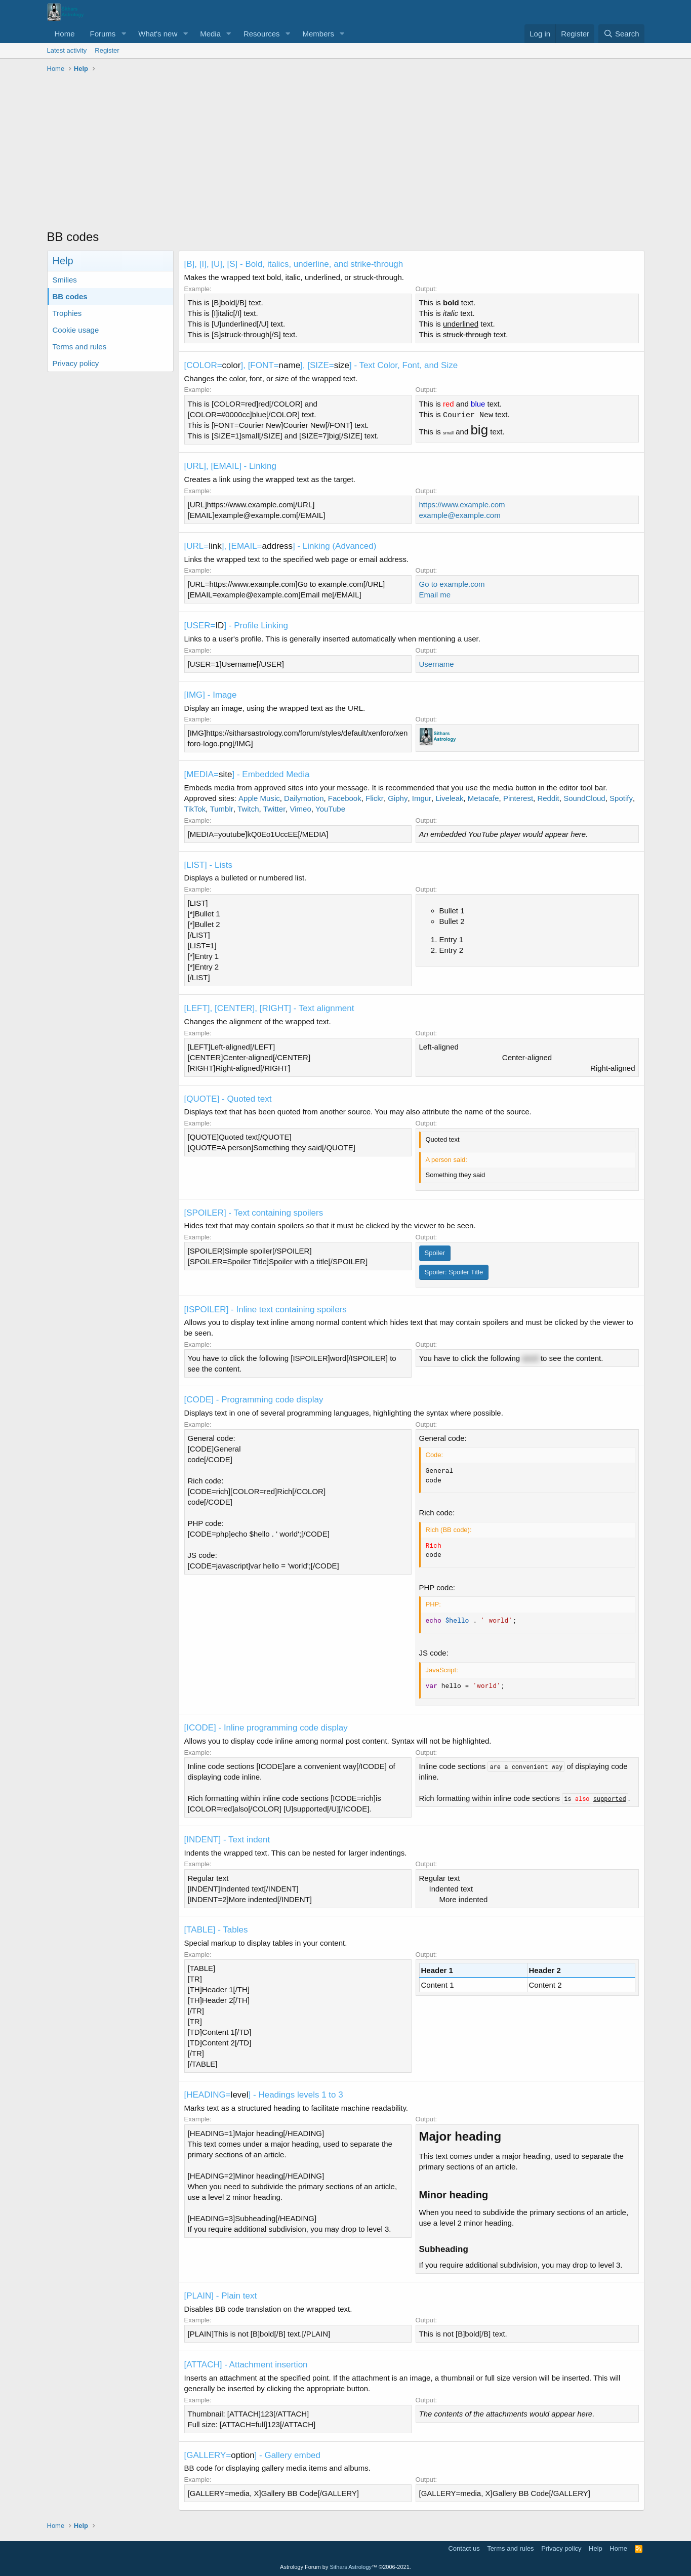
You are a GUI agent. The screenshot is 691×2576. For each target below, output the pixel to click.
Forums (103, 33)
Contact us (463, 2548)
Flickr (374, 798)
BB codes (70, 296)
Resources (261, 33)
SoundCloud (584, 798)
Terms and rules (80, 346)
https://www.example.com (462, 504)
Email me (435, 594)
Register (107, 50)
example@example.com (460, 515)
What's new (157, 33)
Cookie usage (76, 330)
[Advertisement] (345, 152)
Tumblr (221, 808)
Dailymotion (303, 798)
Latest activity (67, 50)
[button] (123, 33)
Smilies (65, 279)
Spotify (621, 798)
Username (436, 664)
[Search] (621, 33)
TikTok (195, 808)
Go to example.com (452, 584)
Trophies (67, 313)
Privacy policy (76, 363)
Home (65, 33)
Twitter (274, 808)
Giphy (398, 798)
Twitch (248, 808)
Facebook (344, 798)
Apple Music (259, 798)
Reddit (548, 798)
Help (595, 2548)
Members (318, 33)
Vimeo (300, 808)
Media (210, 33)
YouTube (330, 808)
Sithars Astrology (351, 2567)
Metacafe (483, 798)
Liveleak (449, 798)
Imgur (421, 798)
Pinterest (518, 798)
